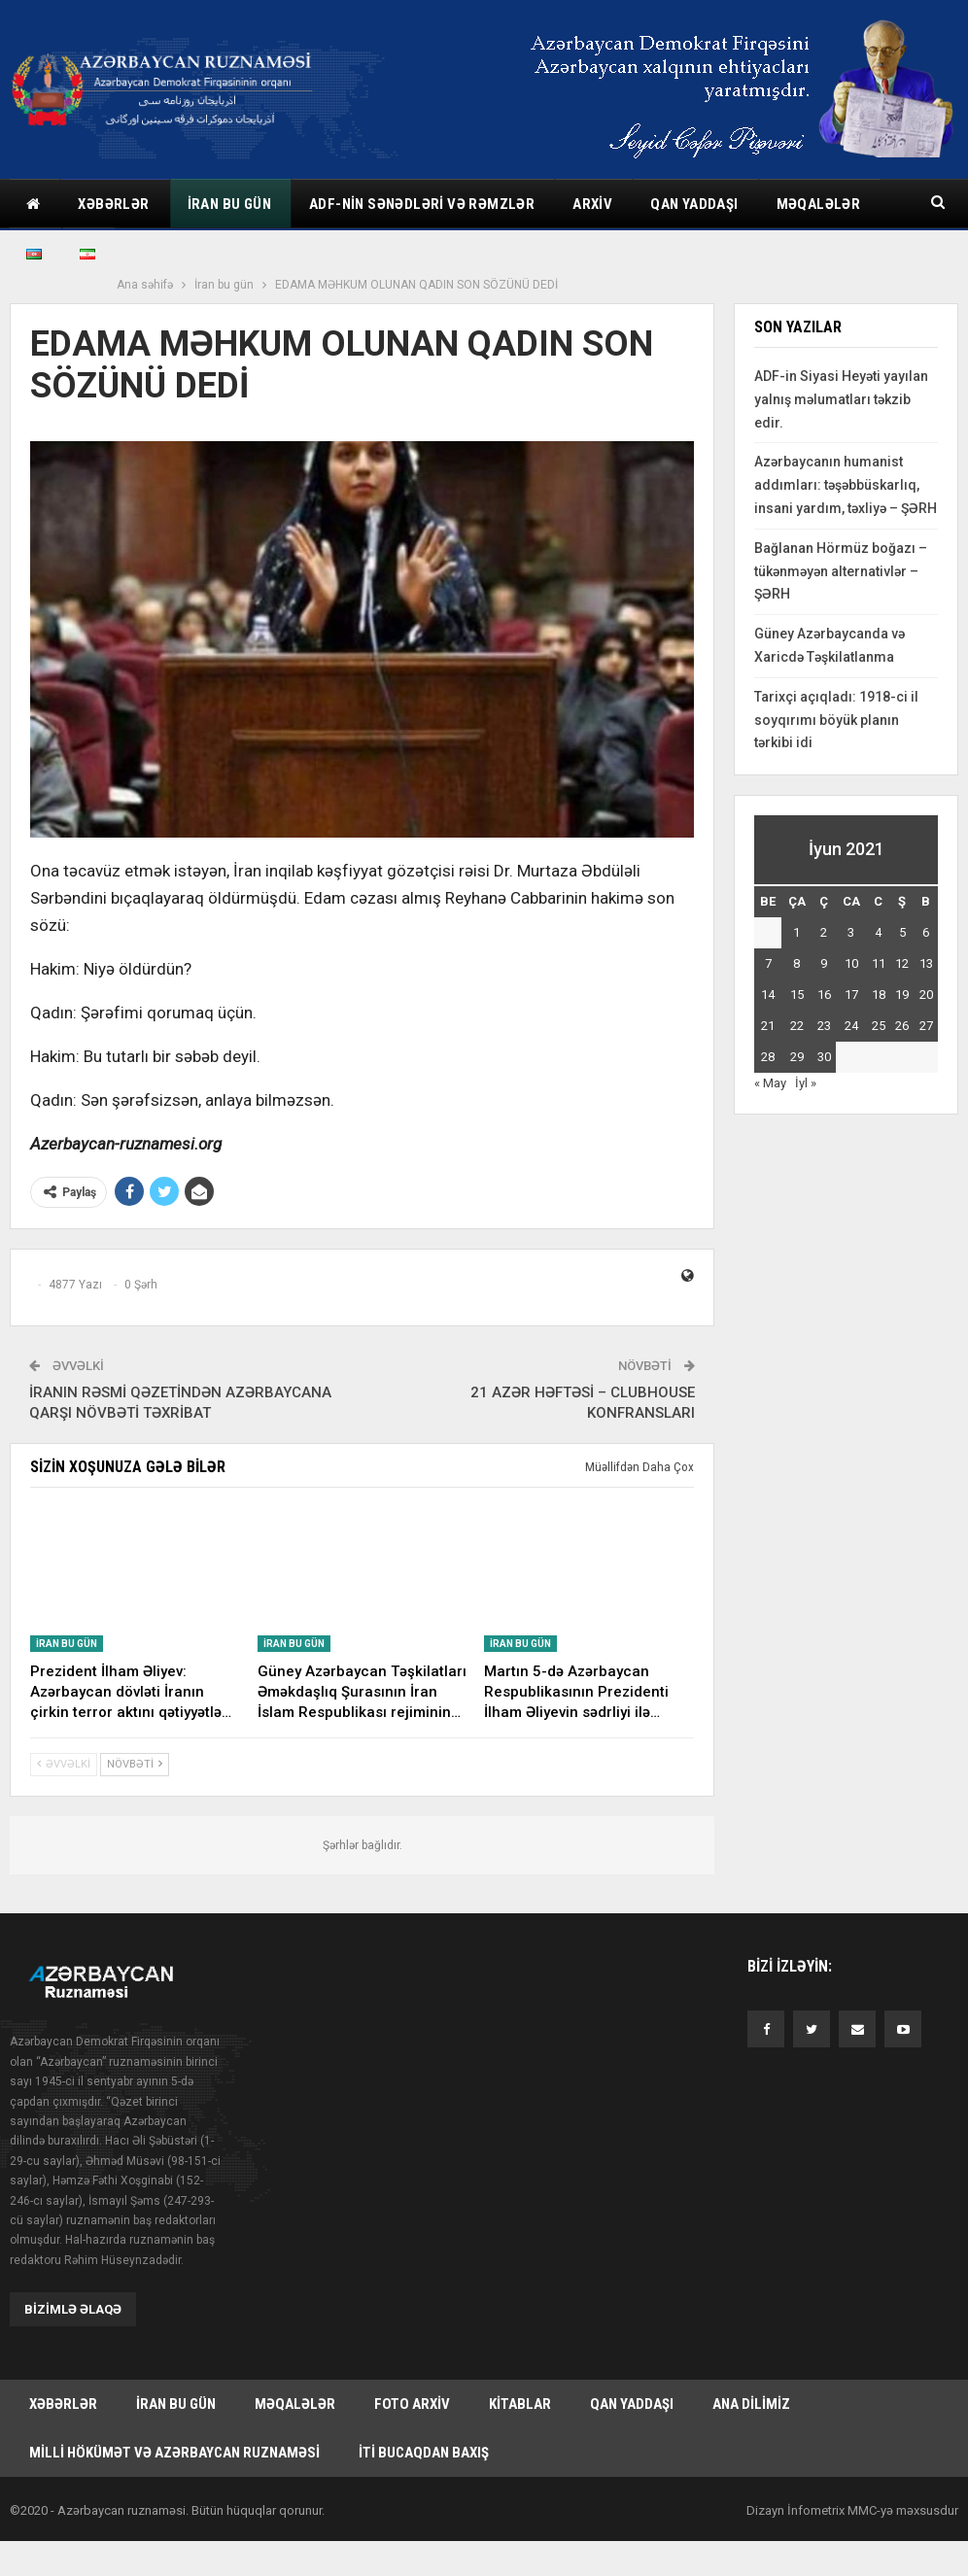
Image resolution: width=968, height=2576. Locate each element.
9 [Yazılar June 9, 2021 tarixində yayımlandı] (823, 963)
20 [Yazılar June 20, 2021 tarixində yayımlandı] (926, 994)
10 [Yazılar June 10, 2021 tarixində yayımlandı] (851, 963)
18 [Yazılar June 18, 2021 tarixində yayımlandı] (878, 994)
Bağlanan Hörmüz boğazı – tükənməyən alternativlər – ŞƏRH (840, 571)
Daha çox (810, 204)
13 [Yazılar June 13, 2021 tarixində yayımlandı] (926, 963)
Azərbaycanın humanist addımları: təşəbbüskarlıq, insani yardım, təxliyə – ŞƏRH (845, 485)
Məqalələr (295, 2404)
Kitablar (520, 2404)
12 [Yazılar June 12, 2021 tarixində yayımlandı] (902, 963)
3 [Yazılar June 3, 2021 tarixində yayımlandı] (850, 932)
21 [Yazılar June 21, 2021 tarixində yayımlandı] (768, 1025)
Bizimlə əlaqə (72, 2309)
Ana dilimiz (751, 2404)
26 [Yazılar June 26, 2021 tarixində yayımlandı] (902, 1025)
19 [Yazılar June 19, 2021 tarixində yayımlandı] (902, 994)
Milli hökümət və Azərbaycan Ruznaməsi (174, 2452)
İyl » (805, 1083)
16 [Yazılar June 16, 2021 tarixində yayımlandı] (824, 994)
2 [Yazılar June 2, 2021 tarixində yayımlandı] (823, 932)
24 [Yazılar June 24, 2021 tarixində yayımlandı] (851, 1025)
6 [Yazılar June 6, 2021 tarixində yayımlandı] (925, 932)
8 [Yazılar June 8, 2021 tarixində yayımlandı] (796, 963)
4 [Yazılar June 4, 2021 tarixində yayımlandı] (878, 932)
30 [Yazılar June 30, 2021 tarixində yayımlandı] (824, 1056)
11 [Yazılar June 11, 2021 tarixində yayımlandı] (878, 963)
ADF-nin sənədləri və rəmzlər (422, 204)
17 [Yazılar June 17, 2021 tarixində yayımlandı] (851, 994)
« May (770, 1083)
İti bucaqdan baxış (424, 2452)
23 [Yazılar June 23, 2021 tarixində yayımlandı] (824, 1025)
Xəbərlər (113, 204)
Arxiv (592, 204)
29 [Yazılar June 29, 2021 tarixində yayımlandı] (797, 1056)
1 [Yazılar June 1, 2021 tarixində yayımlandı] (796, 932)
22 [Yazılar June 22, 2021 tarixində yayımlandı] (797, 1025)
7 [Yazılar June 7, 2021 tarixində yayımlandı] (768, 963)
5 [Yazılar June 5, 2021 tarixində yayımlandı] (902, 932)
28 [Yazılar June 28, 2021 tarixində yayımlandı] (768, 1056)
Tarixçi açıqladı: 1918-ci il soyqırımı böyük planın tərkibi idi (836, 720)
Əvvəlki (63, 1764)
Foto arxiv (412, 2404)
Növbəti (134, 1764)
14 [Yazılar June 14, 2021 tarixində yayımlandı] (768, 994)
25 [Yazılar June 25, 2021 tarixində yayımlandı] (878, 1025)
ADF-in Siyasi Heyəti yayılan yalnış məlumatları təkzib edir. (841, 399)
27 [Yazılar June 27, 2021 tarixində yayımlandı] (926, 1025)
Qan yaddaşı (694, 204)
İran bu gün (229, 204)
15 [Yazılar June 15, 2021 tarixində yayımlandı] (797, 994)
